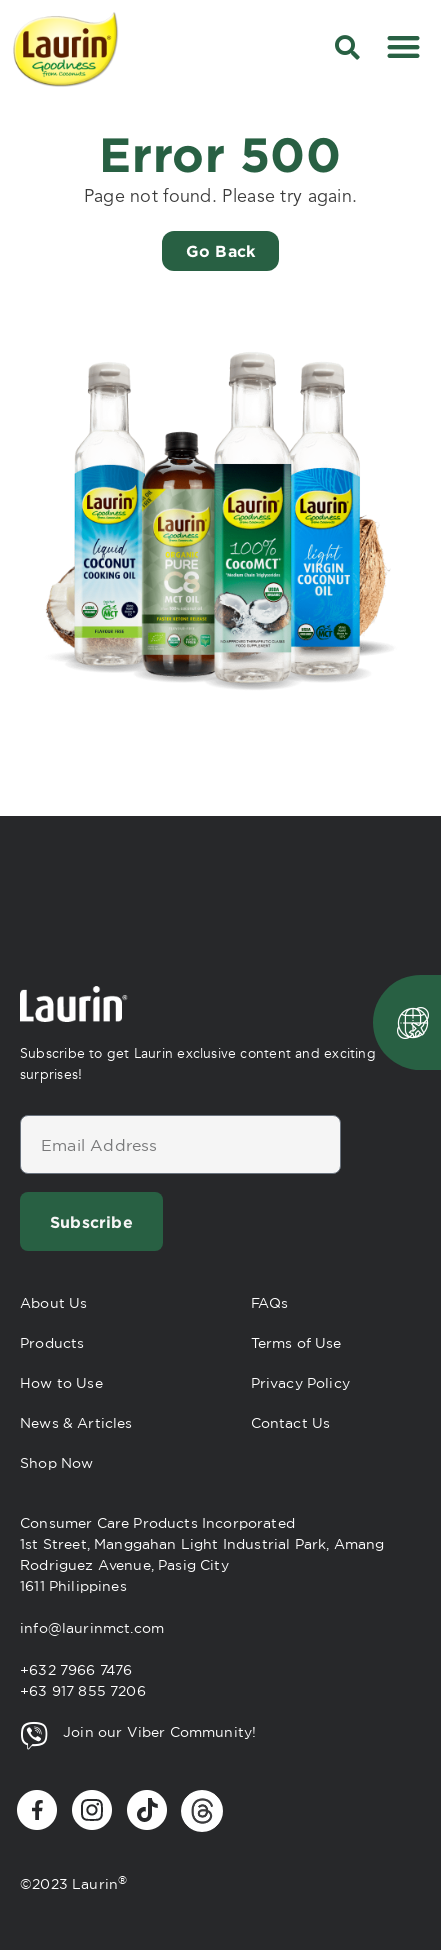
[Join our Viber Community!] (34, 1736)
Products (52, 1343)
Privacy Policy (300, 1383)
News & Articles (76, 1423)
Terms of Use (296, 1343)
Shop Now (56, 1463)
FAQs (270, 1303)
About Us (53, 1303)
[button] (347, 47)
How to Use (61, 1383)
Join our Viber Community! (159, 1732)
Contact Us (291, 1423)
